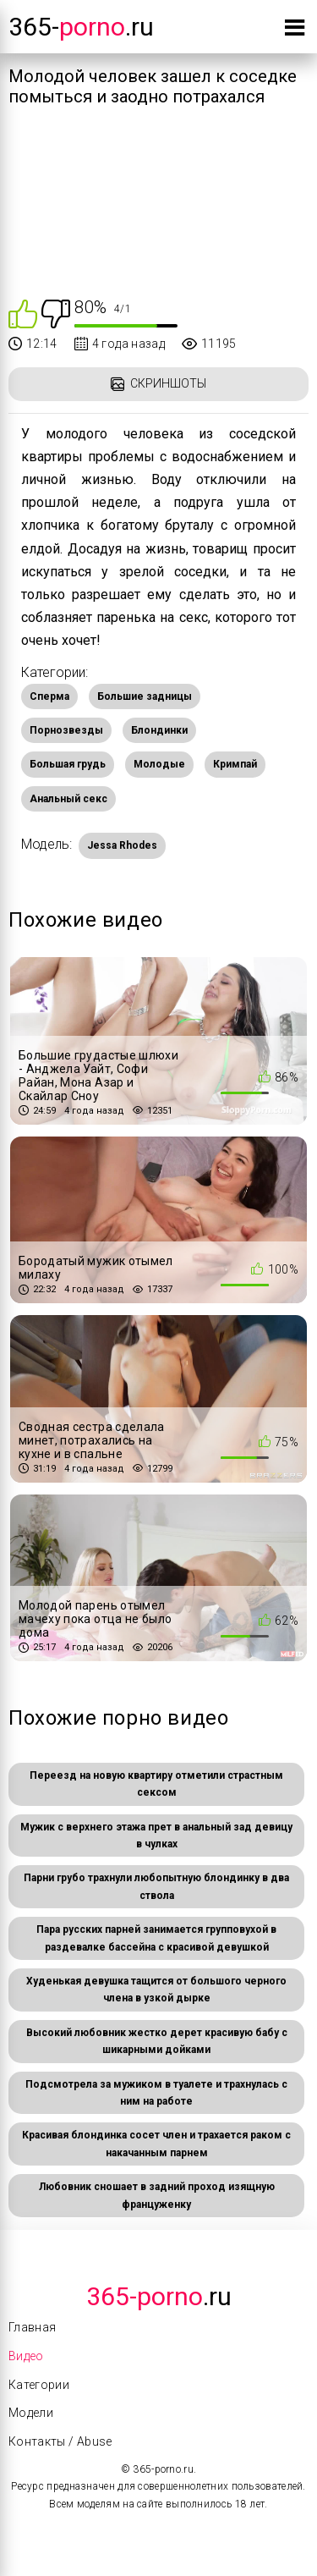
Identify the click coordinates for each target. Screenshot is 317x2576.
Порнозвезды (66, 730)
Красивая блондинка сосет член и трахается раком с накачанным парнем (156, 2143)
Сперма (49, 696)
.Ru (159, 2296)
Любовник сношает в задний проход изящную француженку (157, 2195)
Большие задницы (144, 696)
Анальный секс (68, 799)
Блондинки (159, 730)
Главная (32, 2327)
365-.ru (81, 26)
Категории (38, 2385)
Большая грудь (68, 764)
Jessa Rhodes (122, 845)
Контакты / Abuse (60, 2441)
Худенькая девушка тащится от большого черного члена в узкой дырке (156, 1989)
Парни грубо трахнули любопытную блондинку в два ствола (156, 1886)
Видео (26, 2356)
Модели (30, 2412)
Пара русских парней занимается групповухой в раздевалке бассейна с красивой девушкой (156, 1938)
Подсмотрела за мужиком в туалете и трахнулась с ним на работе (156, 2092)
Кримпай (235, 764)
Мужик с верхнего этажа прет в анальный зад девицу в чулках (156, 1835)
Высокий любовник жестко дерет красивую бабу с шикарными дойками (156, 2041)
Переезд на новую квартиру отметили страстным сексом (156, 1784)
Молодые (159, 764)
